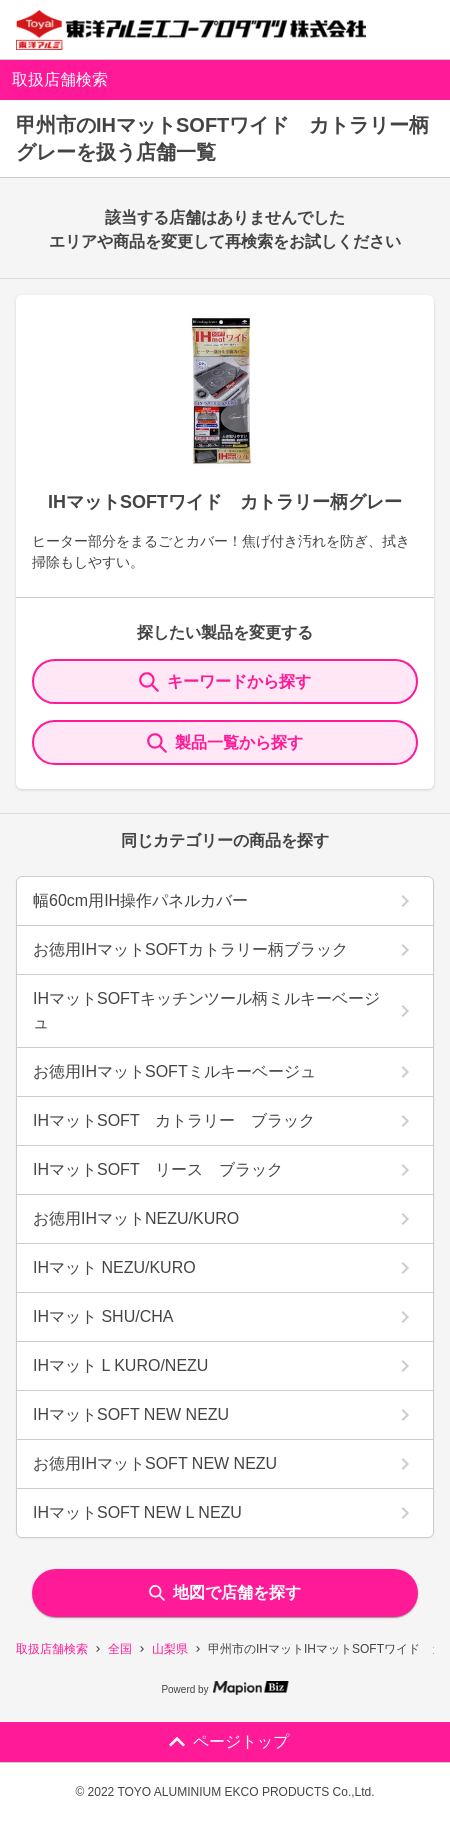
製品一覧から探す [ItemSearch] (225, 743)
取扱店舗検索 (52, 1649)
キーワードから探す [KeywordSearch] (225, 682)
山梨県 (170, 1649)
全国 (120, 1649)
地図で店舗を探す (225, 1592)
